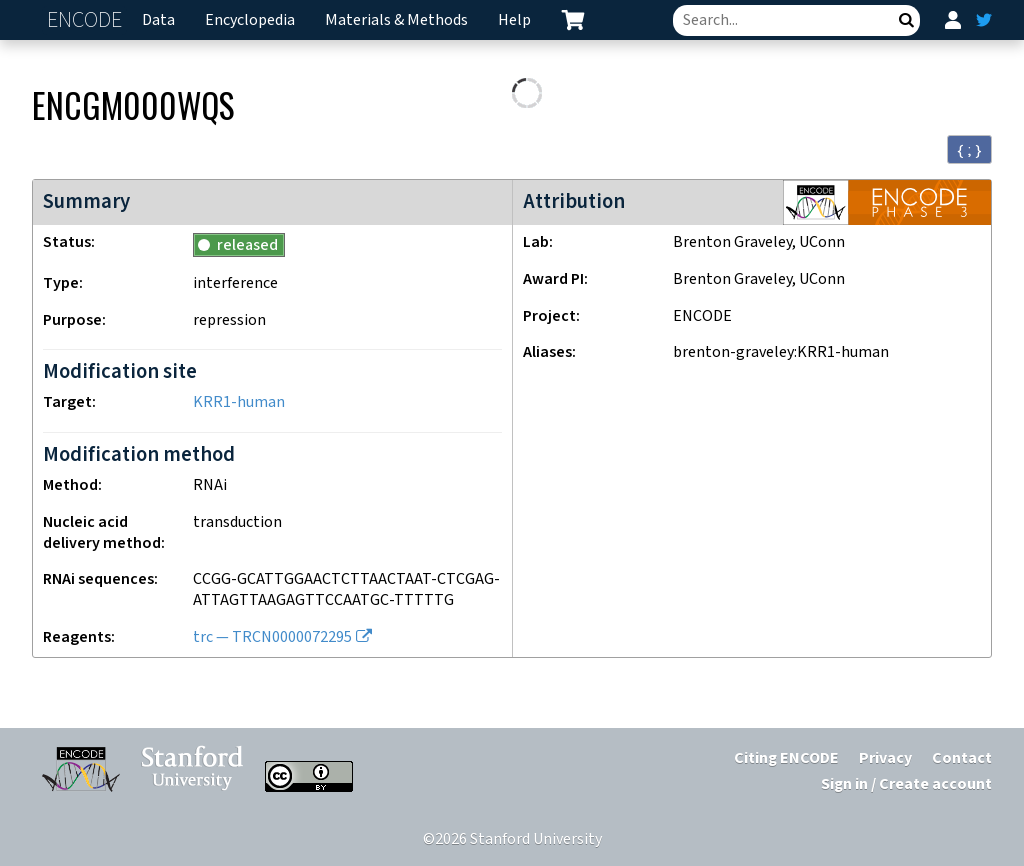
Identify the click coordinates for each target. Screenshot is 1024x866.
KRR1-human (239, 402)
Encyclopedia (250, 20)
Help (514, 20)
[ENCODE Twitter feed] (984, 20)
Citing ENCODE (786, 758)
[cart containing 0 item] (573, 20)
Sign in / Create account (906, 784)
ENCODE (87, 20)
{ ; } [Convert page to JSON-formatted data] (969, 150)
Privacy (885, 758)
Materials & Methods (396, 20)
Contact (962, 758)
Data (158, 20)
